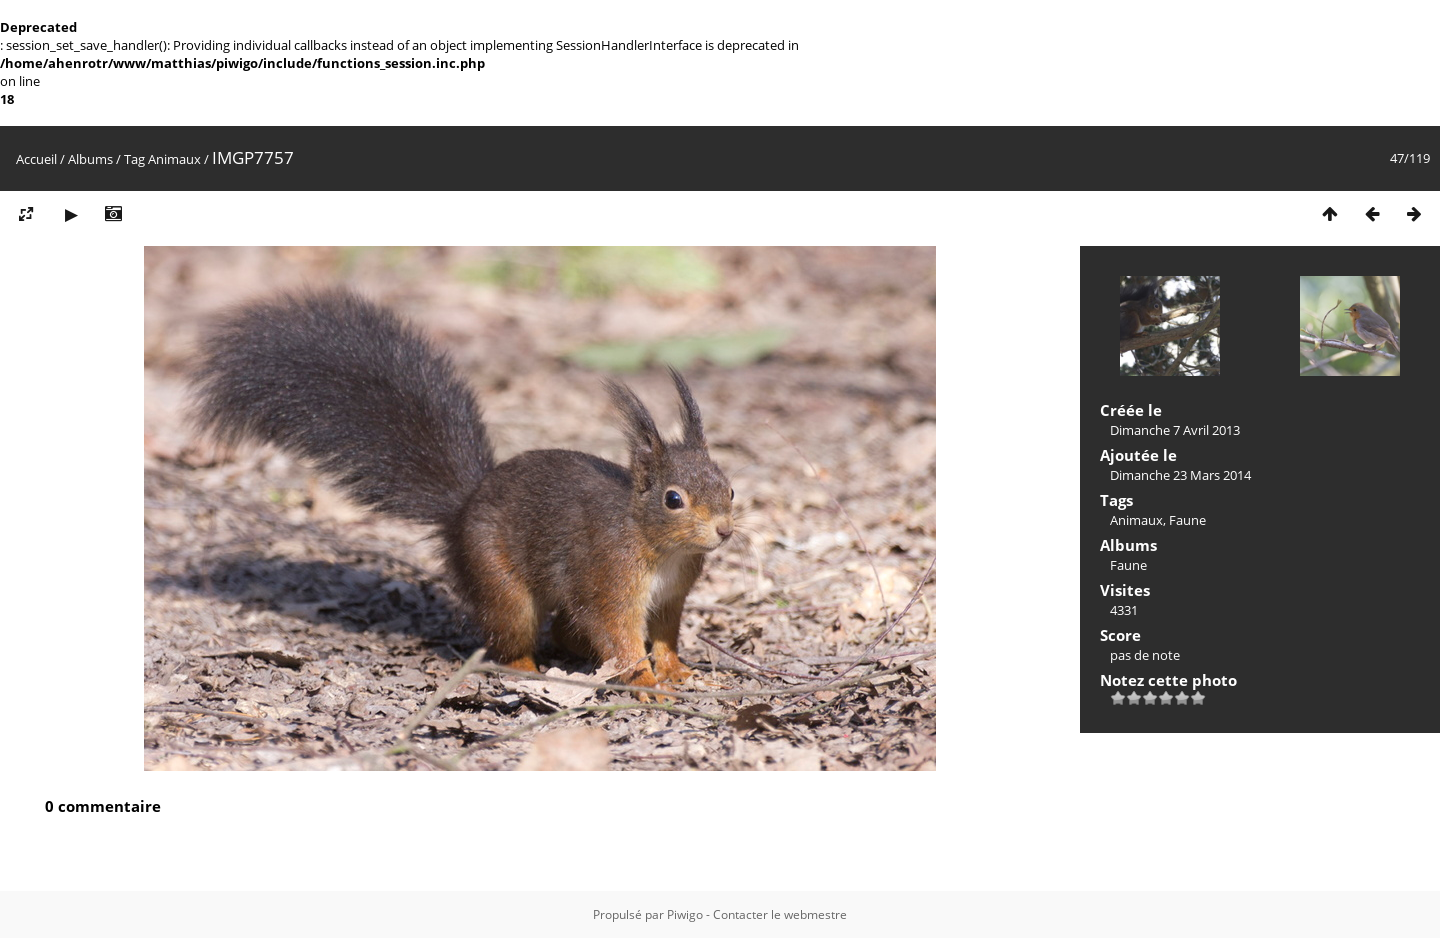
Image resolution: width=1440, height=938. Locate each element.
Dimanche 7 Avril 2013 (1175, 430)
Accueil (36, 159)
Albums (90, 159)
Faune (1187, 520)
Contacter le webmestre (780, 914)
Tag (134, 159)
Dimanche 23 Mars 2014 (1180, 475)
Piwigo (685, 914)
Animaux (174, 159)
